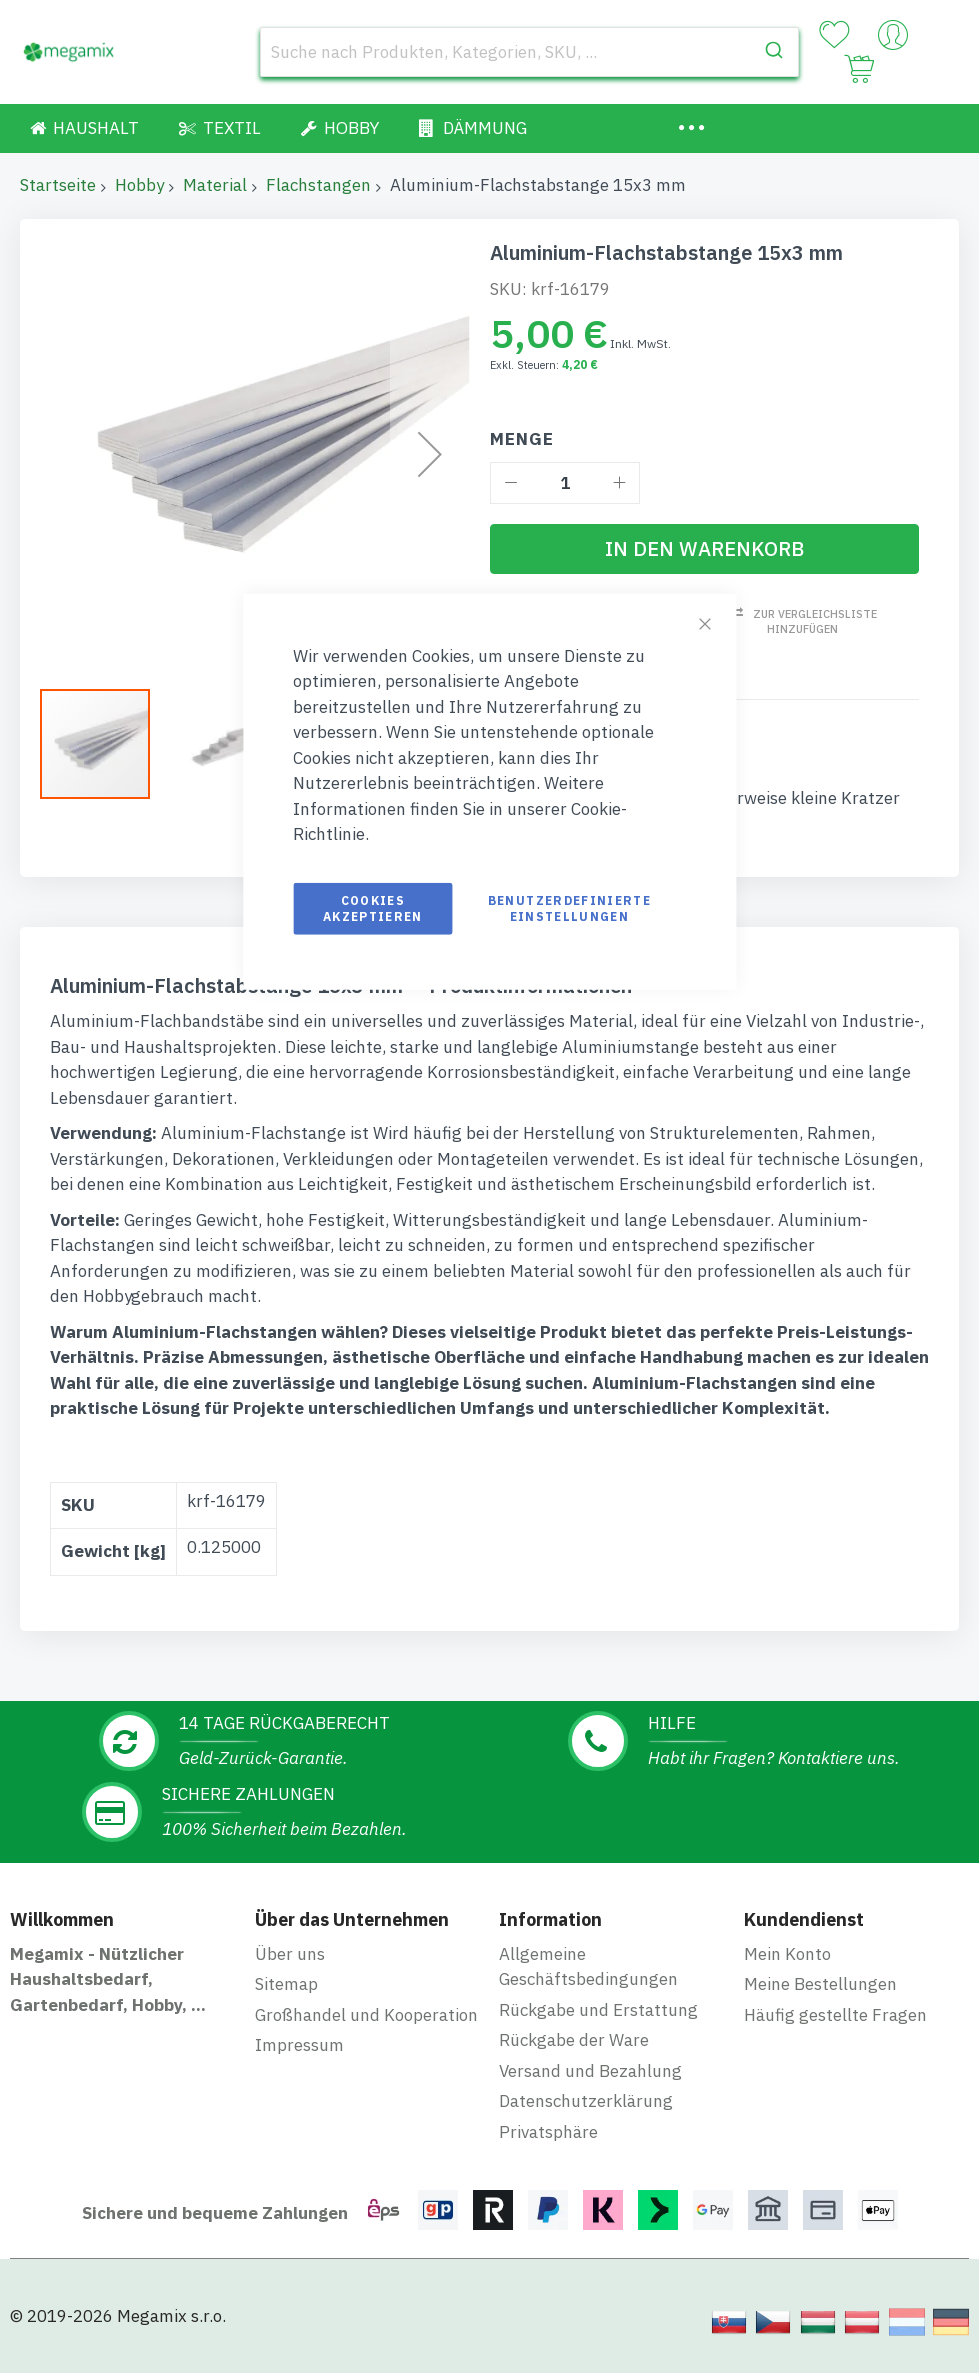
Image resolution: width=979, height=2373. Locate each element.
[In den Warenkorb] (705, 549)
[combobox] (529, 52)
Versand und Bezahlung (590, 2066)
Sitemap (286, 1980)
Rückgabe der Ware (574, 2036)
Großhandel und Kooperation (366, 2010)
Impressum (299, 2041)
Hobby (139, 185)
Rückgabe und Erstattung (598, 2005)
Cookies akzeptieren (373, 907)
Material (215, 185)
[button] (220, 742)
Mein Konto (787, 1949)
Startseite (58, 185)
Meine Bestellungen (820, 1980)
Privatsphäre (548, 2127)
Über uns (290, 1949)
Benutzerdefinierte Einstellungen (569, 907)
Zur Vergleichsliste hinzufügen (811, 621)
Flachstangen (318, 185)
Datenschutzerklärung (586, 2097)
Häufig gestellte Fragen (835, 2010)
